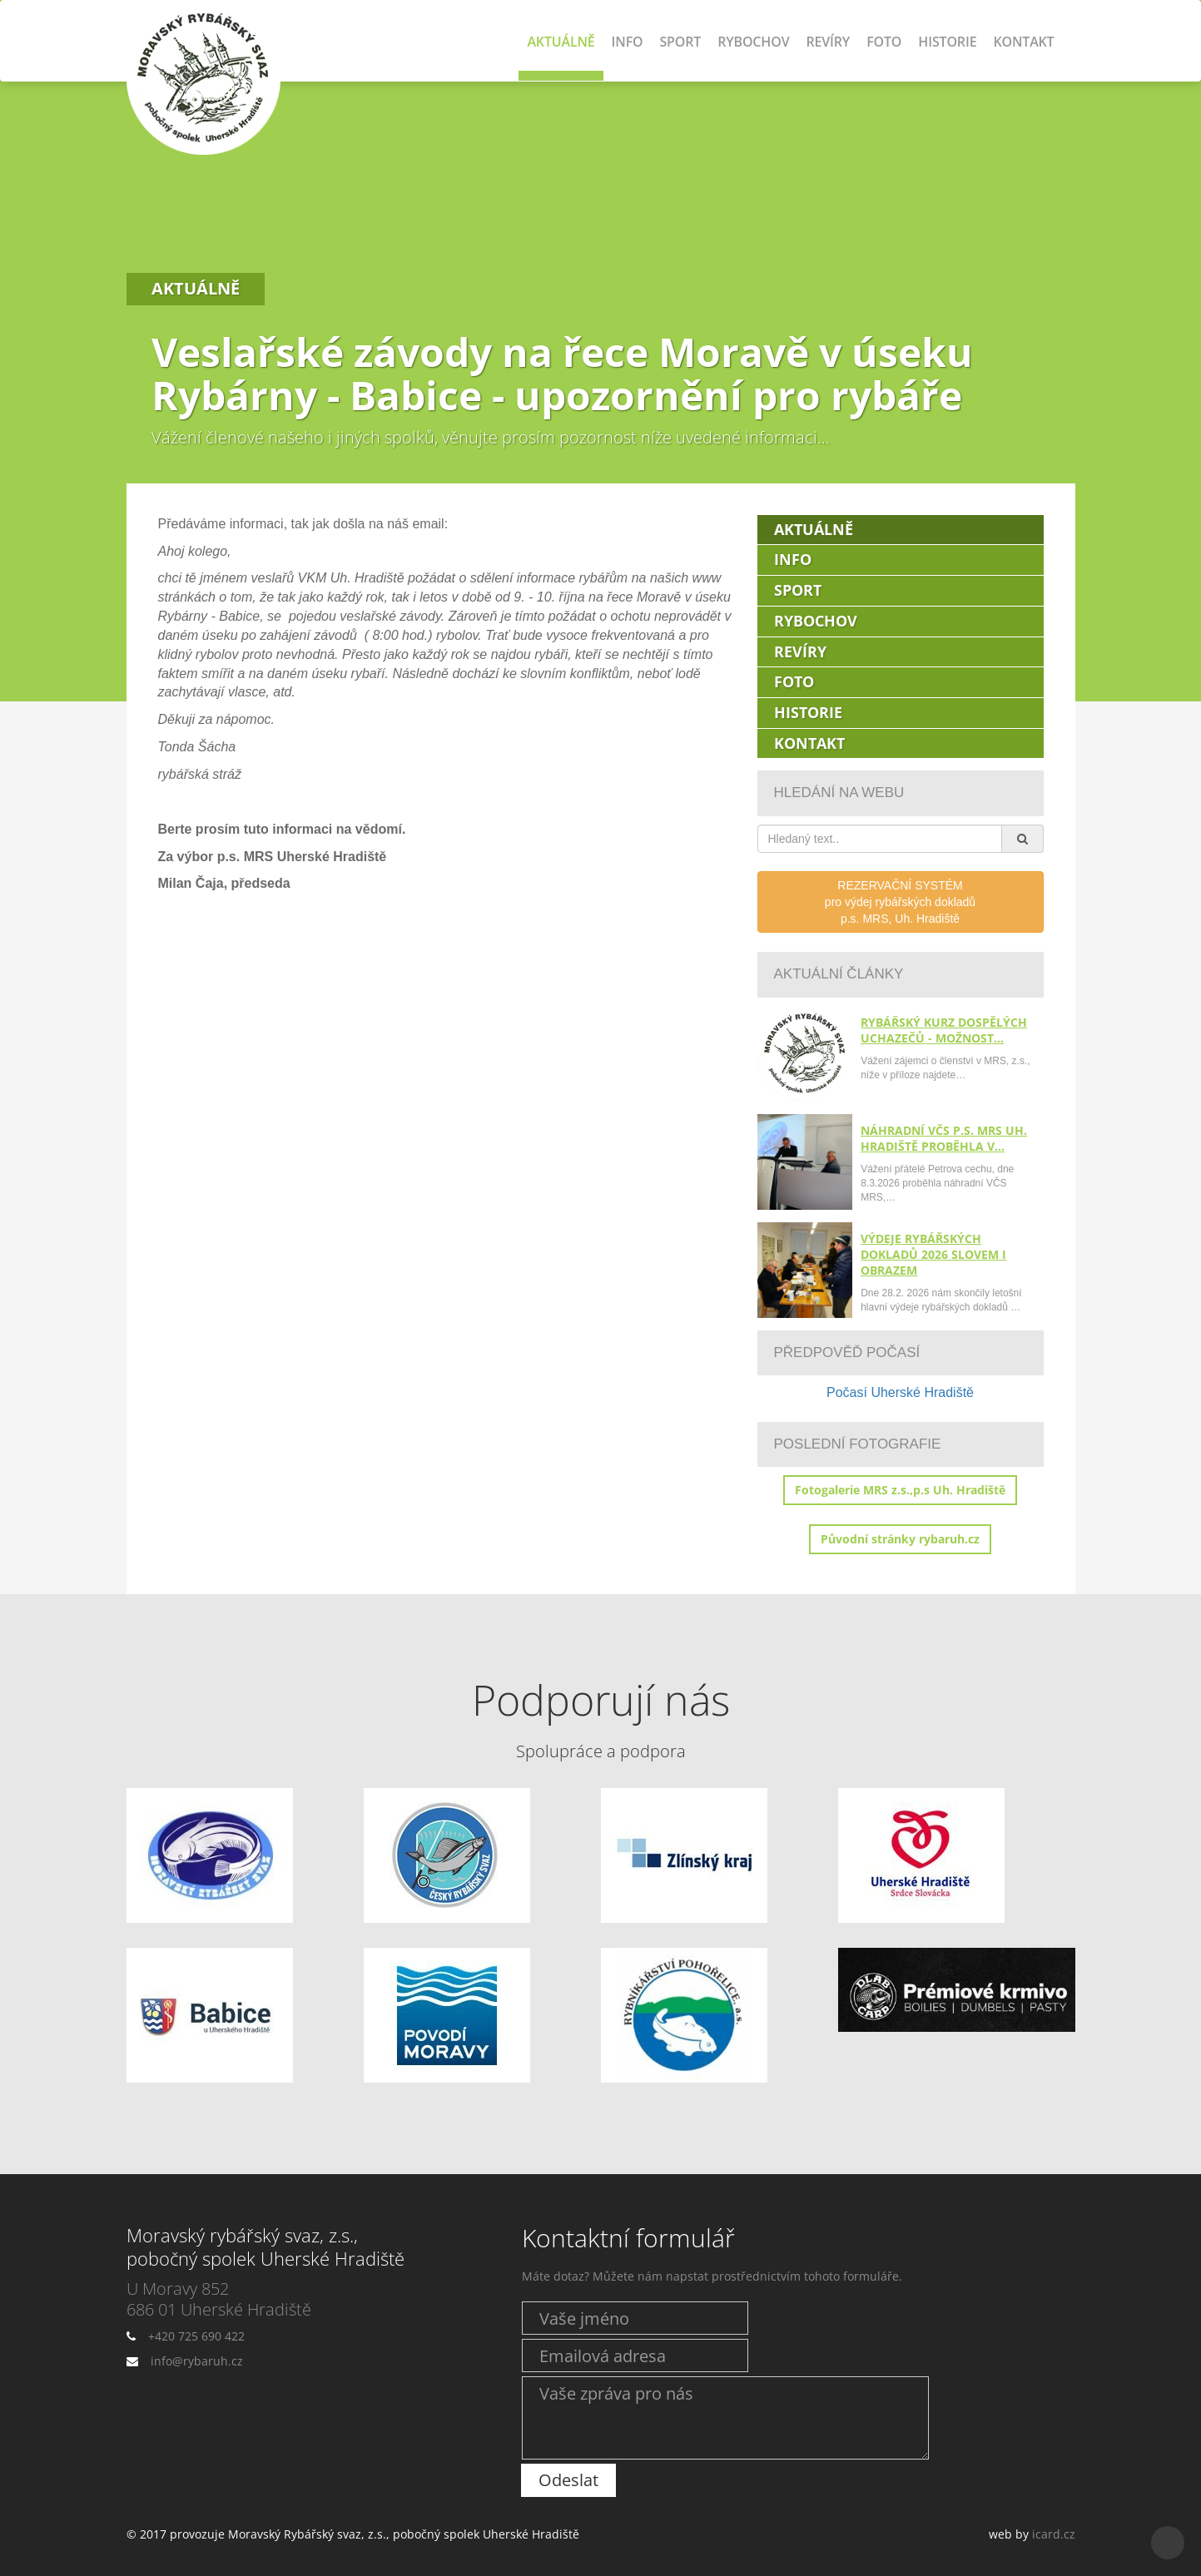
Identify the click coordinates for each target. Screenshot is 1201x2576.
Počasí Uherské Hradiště (900, 1392)
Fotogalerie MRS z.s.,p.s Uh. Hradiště (900, 1490)
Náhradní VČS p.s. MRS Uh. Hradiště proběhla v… (944, 1138)
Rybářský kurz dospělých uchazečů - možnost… (944, 1030)
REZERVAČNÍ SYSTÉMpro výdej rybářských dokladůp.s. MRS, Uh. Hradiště (900, 902)
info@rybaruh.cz (197, 2361)
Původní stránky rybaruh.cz (900, 1539)
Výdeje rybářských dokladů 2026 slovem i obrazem (933, 1254)
